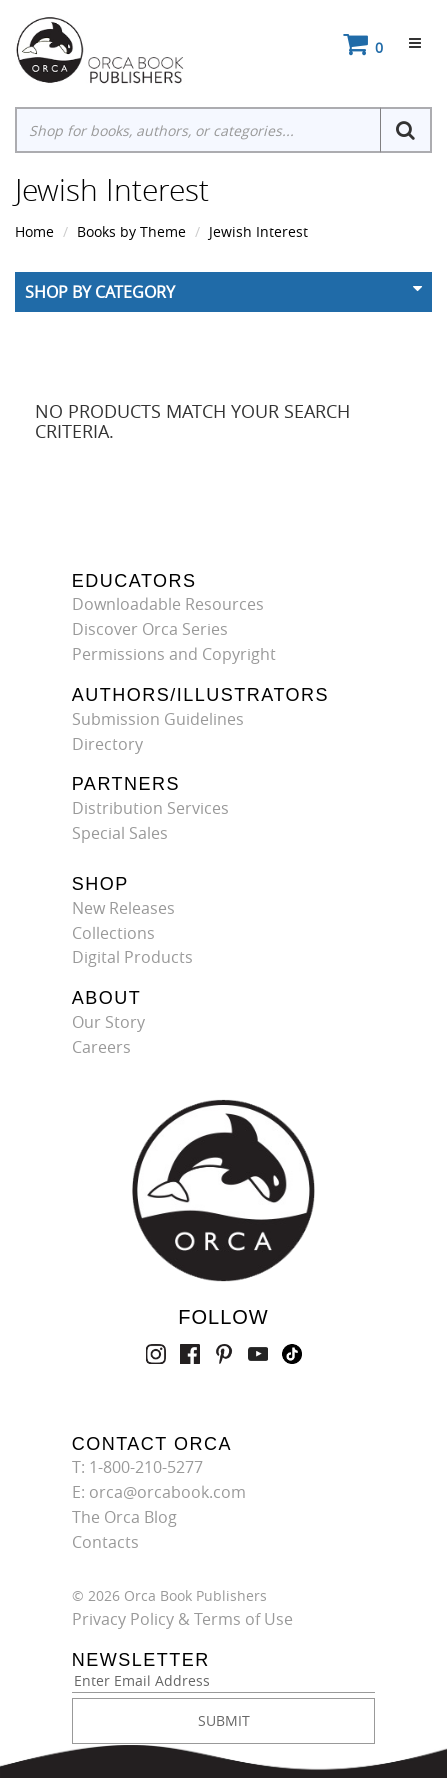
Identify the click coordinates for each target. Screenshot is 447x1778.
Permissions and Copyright (174, 654)
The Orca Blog (124, 1517)
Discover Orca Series (150, 629)
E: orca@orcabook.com (159, 1492)
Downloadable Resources (168, 604)
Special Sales (120, 833)
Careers (101, 1047)
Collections (113, 933)
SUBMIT (224, 1720)
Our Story (108, 1022)
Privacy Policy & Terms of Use (182, 1619)
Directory (107, 744)
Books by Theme (131, 231)
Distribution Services (150, 808)
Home (34, 231)
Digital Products (132, 957)
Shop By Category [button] (100, 292)
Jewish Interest (258, 231)
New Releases (123, 908)
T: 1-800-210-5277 (137, 1467)
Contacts (105, 1542)
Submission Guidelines (158, 719)
